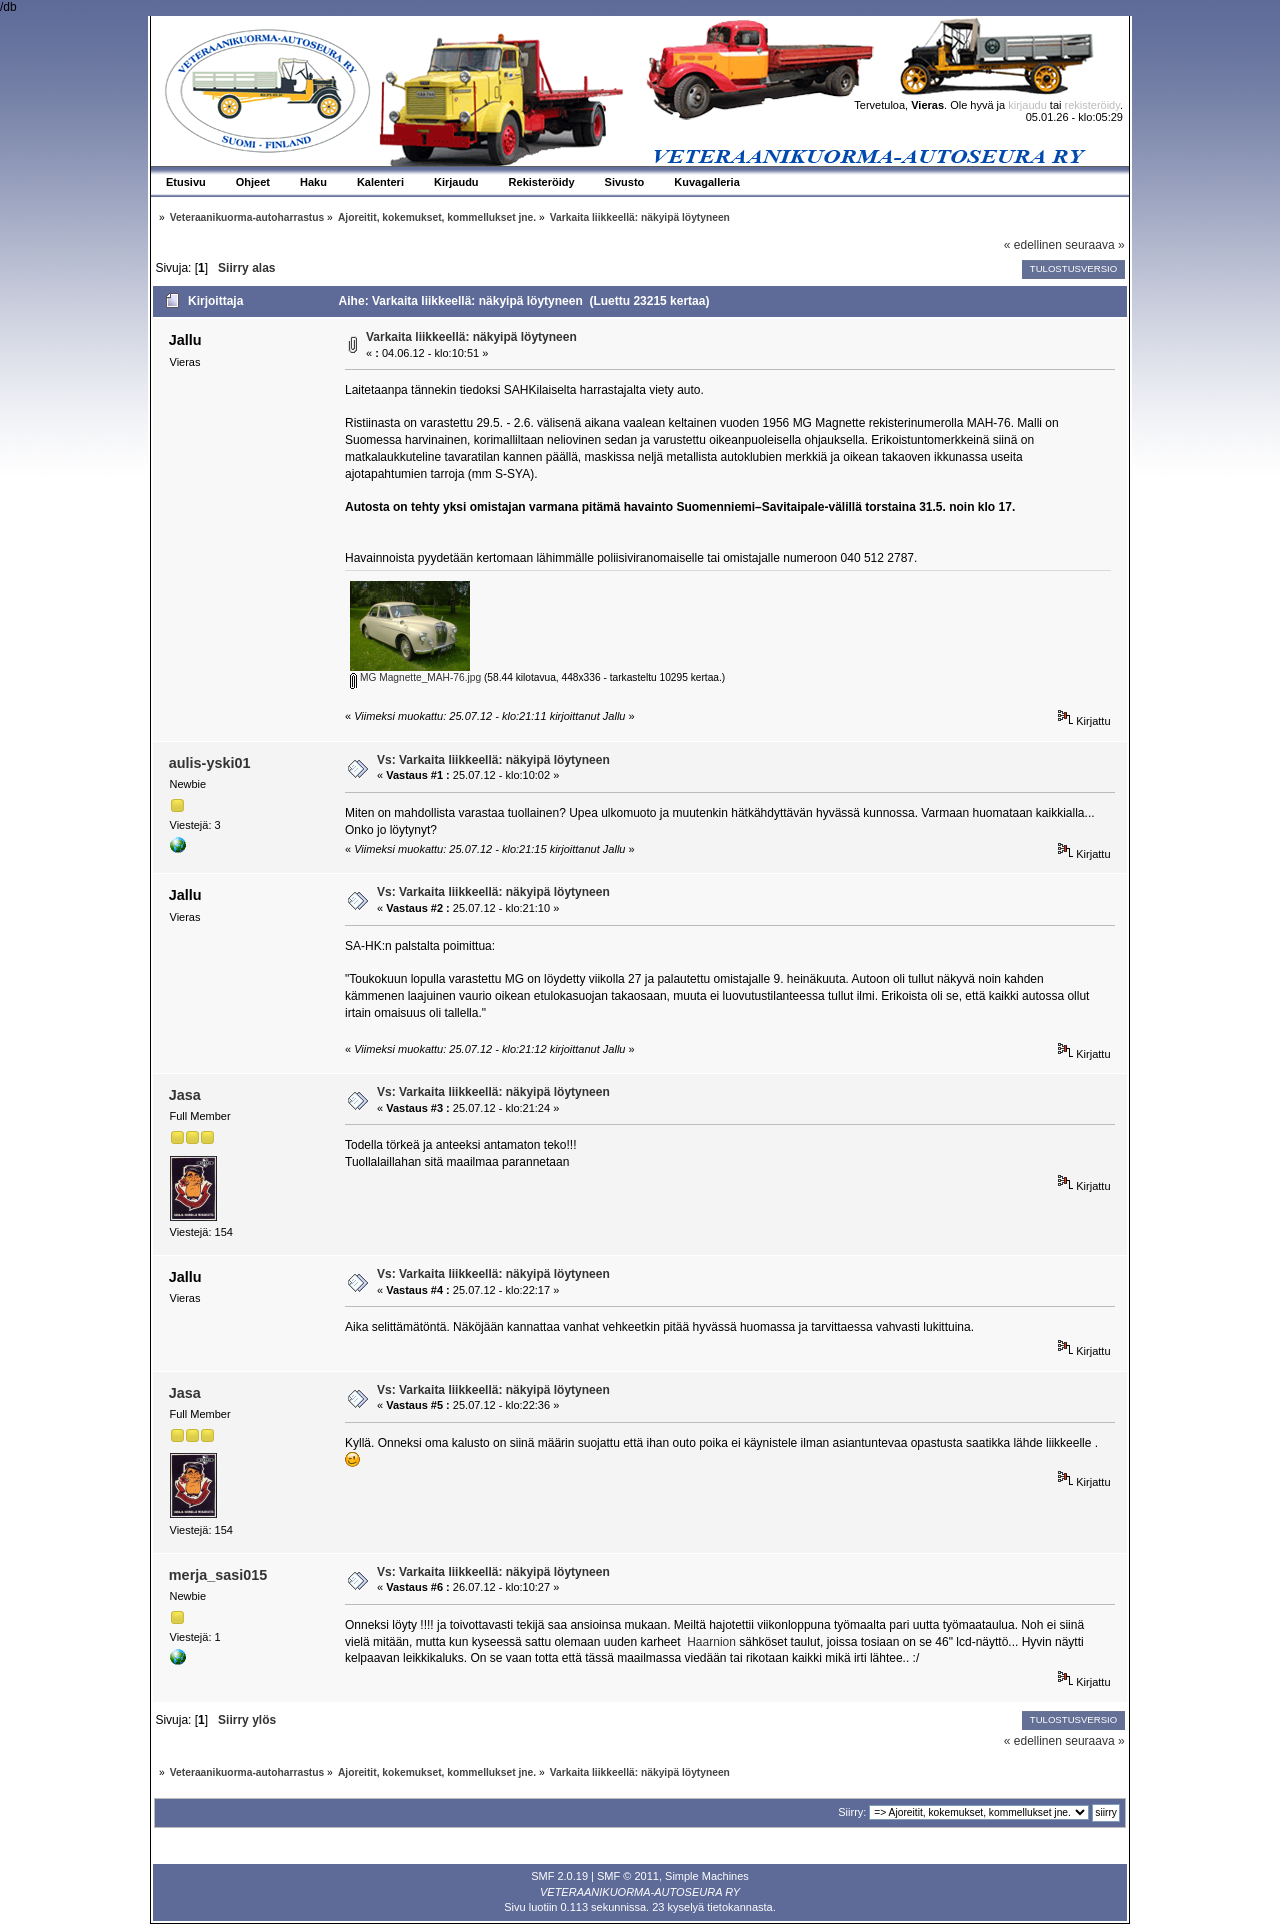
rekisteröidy (1092, 105)
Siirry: (852, 1812)
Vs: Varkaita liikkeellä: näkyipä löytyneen (493, 760)
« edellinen (1033, 245)
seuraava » (1094, 245)
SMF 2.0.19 (559, 1876)
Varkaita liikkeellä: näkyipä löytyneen (471, 337)
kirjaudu (1027, 105)
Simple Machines (707, 1876)
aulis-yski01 (210, 763)
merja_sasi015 (218, 1575)
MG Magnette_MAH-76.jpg (415, 677)
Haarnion (711, 1642)
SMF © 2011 (628, 1876)
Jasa (185, 1095)
